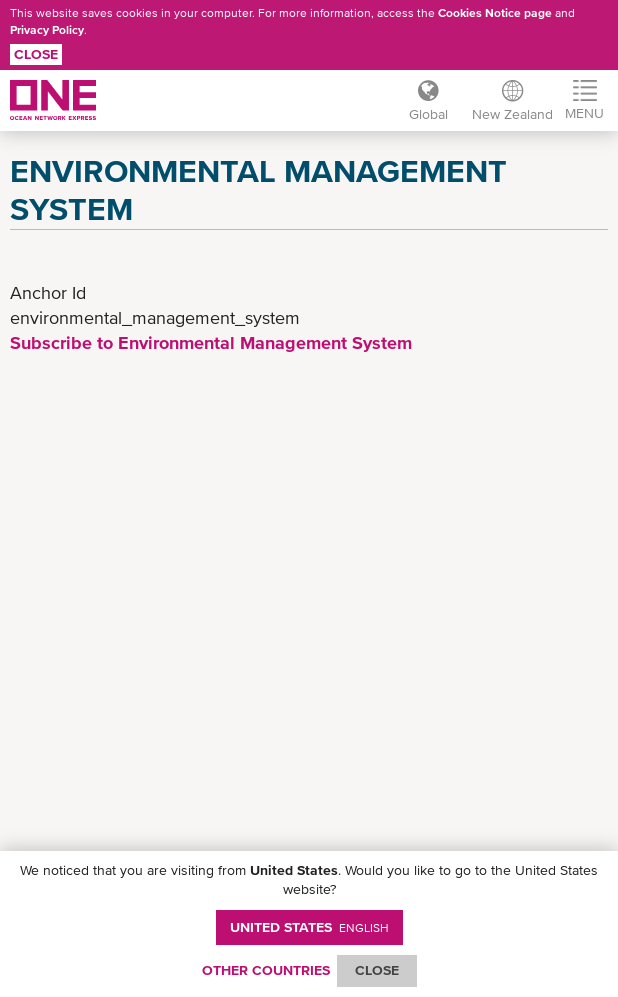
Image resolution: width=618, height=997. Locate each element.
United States (309, 927)
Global (428, 114)
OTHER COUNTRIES (266, 970)
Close (36, 54)
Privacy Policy (47, 30)
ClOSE (377, 970)
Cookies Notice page (495, 13)
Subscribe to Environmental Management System (211, 342)
